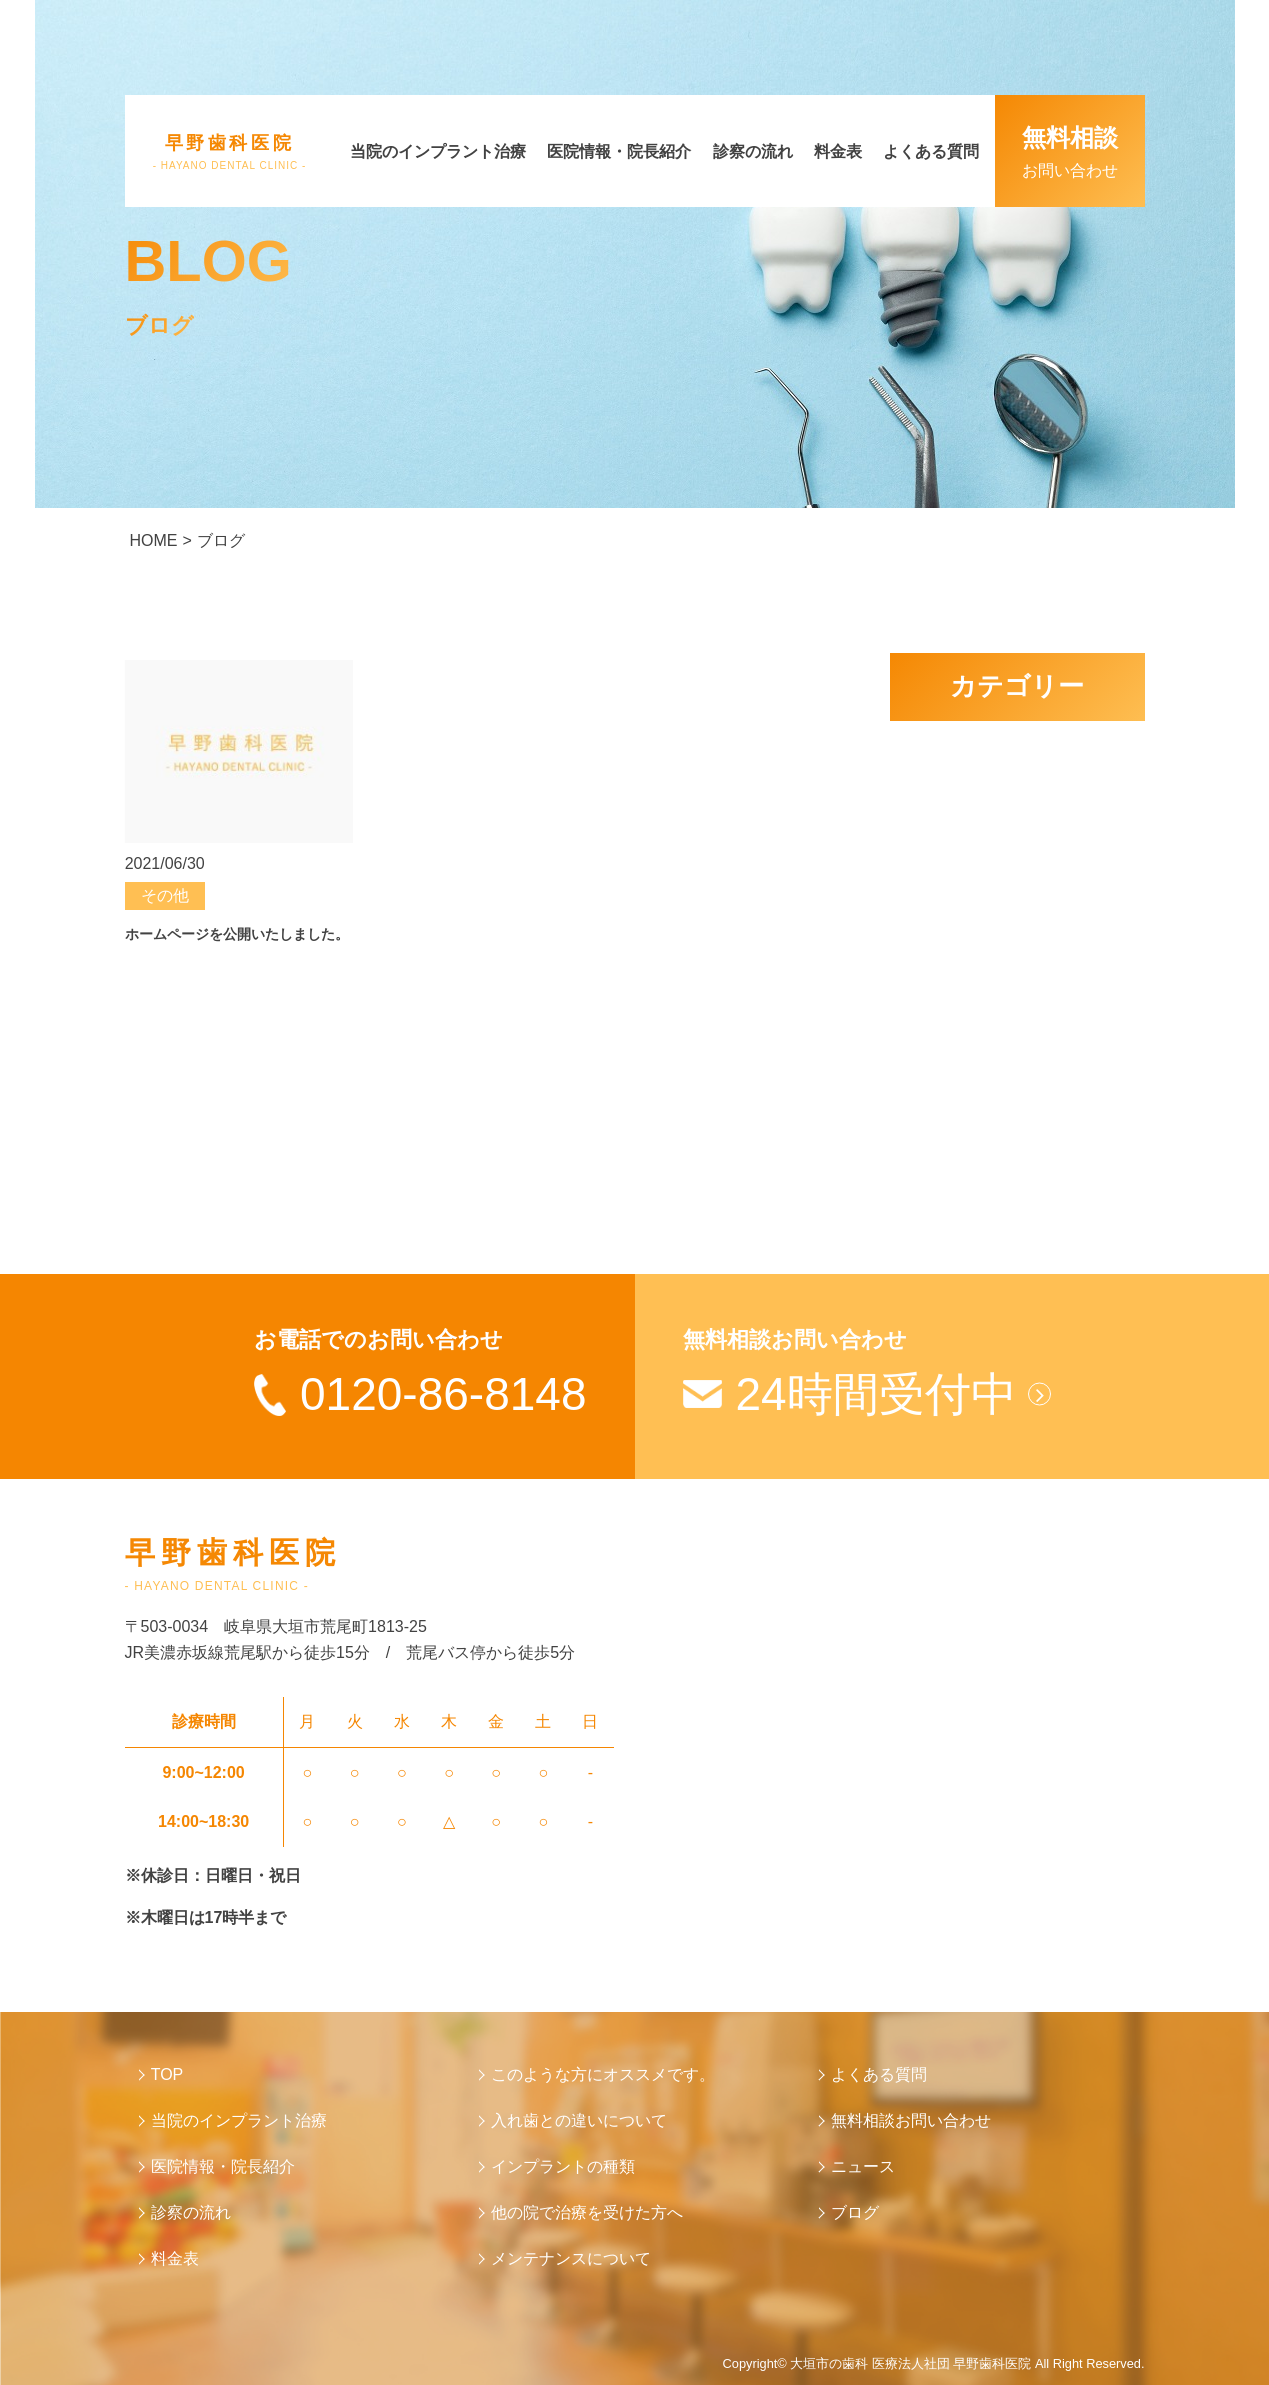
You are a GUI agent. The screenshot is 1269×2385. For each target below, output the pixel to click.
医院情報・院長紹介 (619, 151)
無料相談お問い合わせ (911, 2120)
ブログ (855, 2212)
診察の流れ (753, 151)
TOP (167, 2074)
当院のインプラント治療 (438, 151)
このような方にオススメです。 (603, 2074)
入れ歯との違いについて (579, 2120)
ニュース (863, 2166)
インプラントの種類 (563, 2166)
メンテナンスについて (571, 2258)
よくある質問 (931, 151)
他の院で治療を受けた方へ (587, 2212)
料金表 (838, 151)
